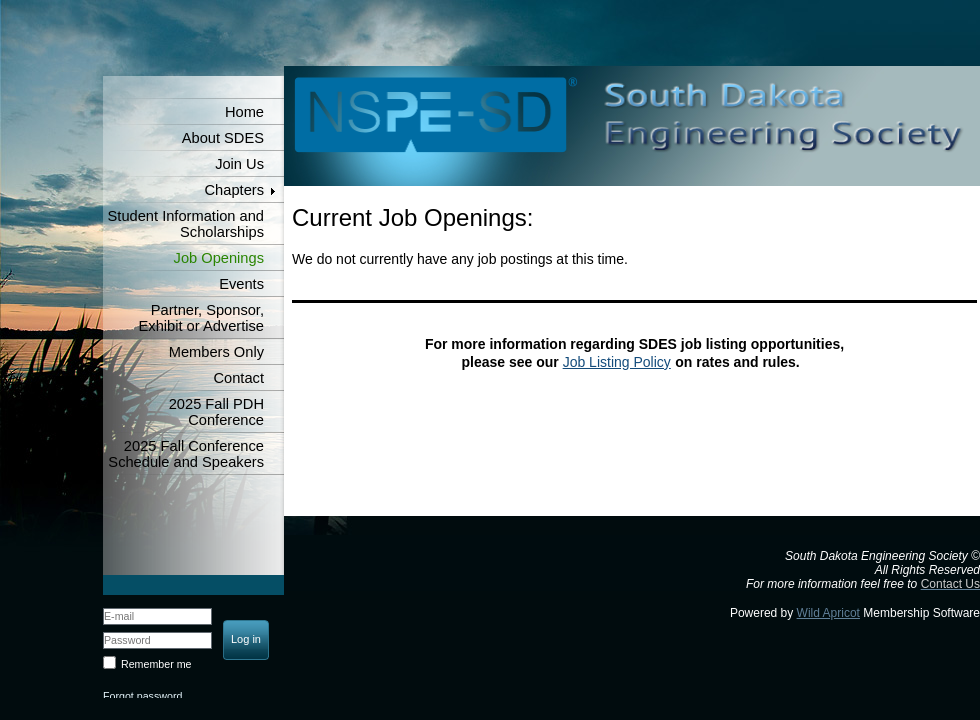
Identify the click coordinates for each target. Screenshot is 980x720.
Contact (238, 378)
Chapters (234, 190)
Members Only (216, 352)
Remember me (156, 664)
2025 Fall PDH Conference (216, 412)
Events (241, 284)
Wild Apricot (828, 613)
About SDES (223, 138)
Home (244, 112)
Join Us (239, 164)
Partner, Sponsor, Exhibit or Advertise (201, 318)
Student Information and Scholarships (186, 224)
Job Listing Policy (617, 362)
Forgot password (142, 696)
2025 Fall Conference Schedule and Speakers (186, 454)
